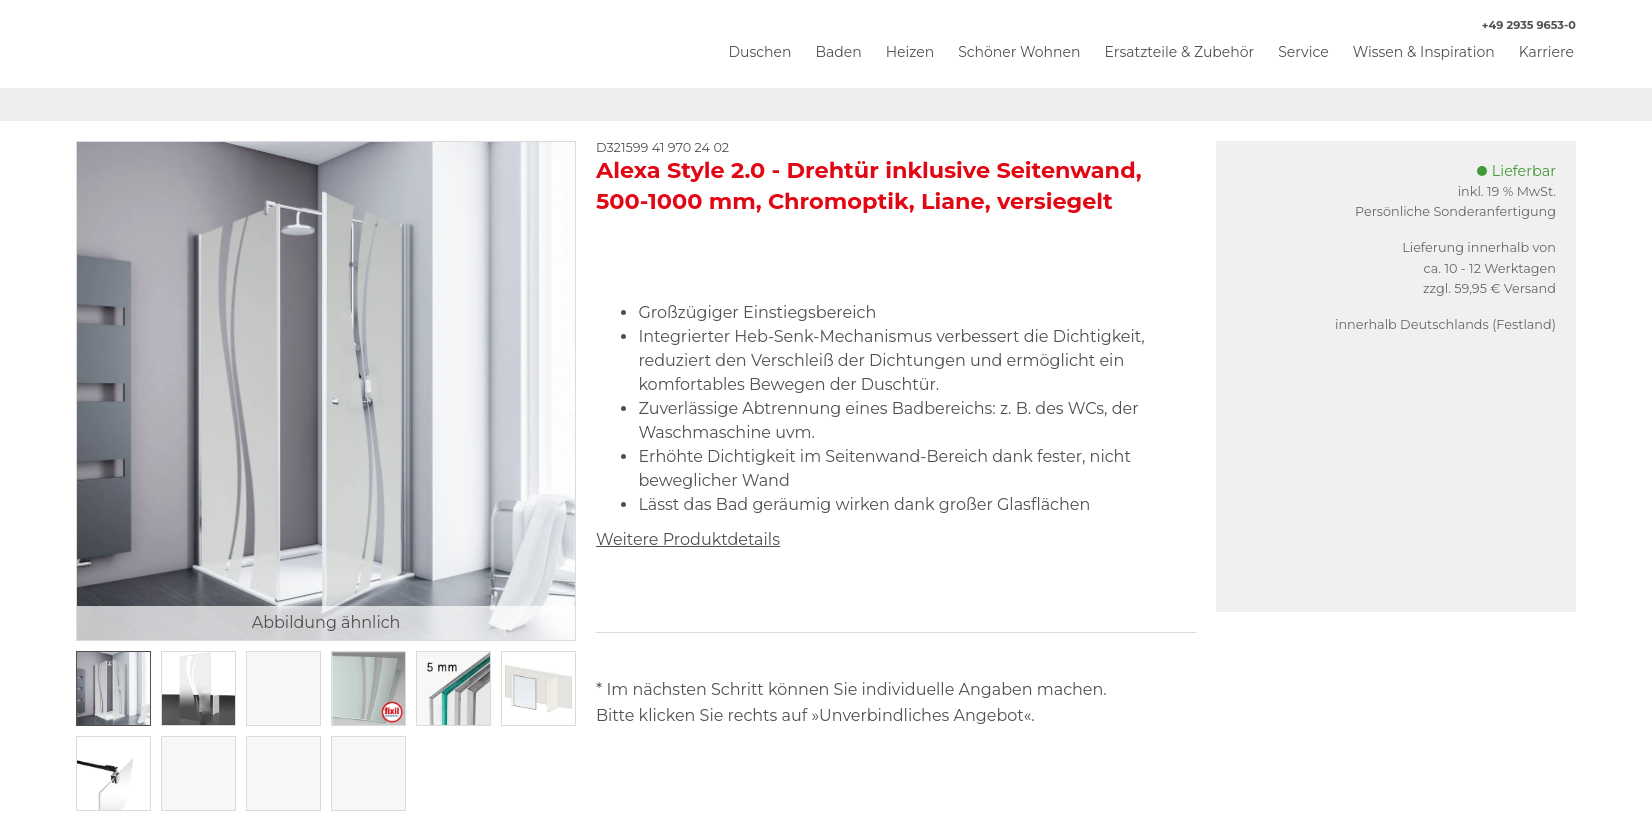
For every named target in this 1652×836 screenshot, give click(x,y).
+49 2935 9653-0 (1518, 25)
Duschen (759, 52)
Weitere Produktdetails (688, 539)
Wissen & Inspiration (1424, 52)
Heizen (910, 52)
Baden (838, 52)
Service (1303, 52)
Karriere (1546, 52)
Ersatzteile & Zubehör (1179, 52)
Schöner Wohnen (1019, 52)
